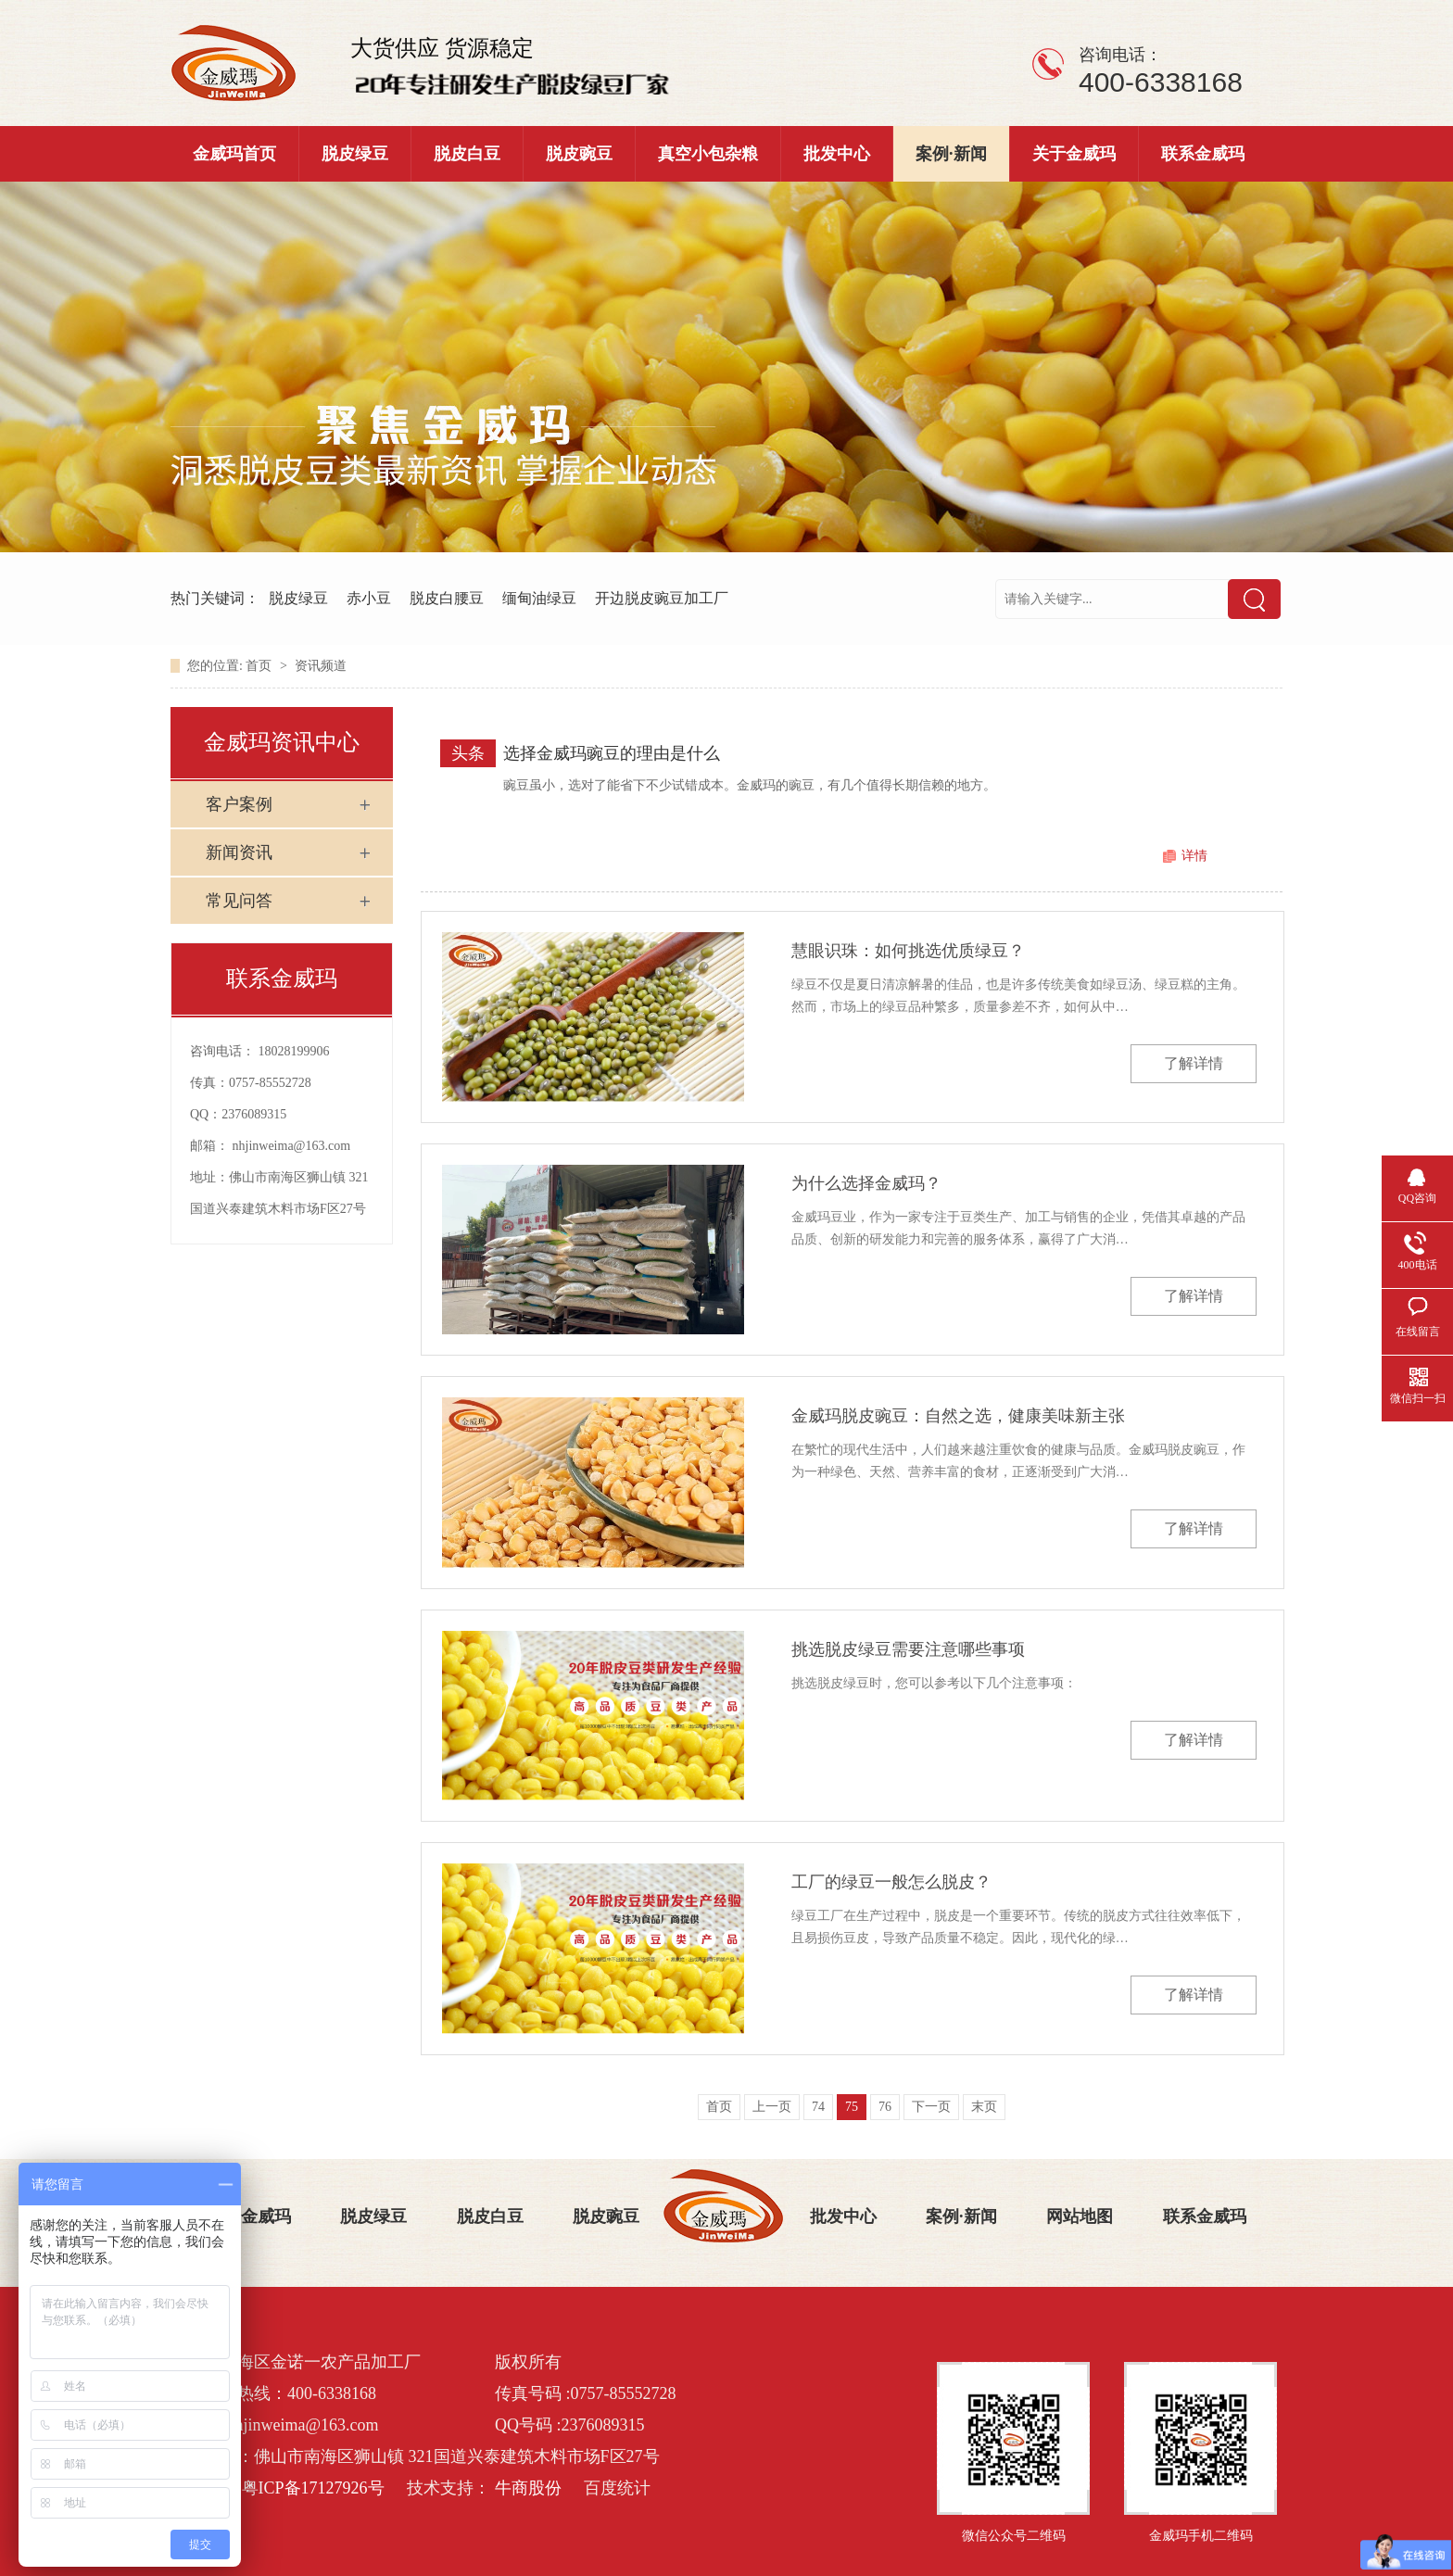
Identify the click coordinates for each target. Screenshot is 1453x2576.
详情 (1194, 856)
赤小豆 (369, 598)
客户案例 (239, 804)
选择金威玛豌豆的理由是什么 (611, 753)
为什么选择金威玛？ (866, 1183)
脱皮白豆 (467, 154)
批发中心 (836, 154)
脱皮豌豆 (579, 154)
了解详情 (1193, 1063)
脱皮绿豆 (355, 154)
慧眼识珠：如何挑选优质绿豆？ (908, 950)
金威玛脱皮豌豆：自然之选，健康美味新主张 (958, 1416)
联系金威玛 (1203, 154)
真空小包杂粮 (708, 154)
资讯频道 (321, 666)
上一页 (771, 2107)
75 (851, 2107)
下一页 (931, 2107)
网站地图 (1079, 2216)
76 (884, 2107)
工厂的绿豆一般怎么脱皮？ (891, 1882)
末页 (984, 2107)
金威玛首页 (234, 154)
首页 (260, 666)
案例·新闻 (951, 154)
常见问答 (239, 900)
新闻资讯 (239, 852)
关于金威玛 (1074, 154)
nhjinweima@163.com (292, 1146)
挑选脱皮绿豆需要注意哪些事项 (908, 1649)
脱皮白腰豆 (447, 598)
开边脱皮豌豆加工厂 (661, 598)
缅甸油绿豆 (539, 598)
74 (818, 2107)
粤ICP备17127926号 (313, 2488)
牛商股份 (528, 2488)
